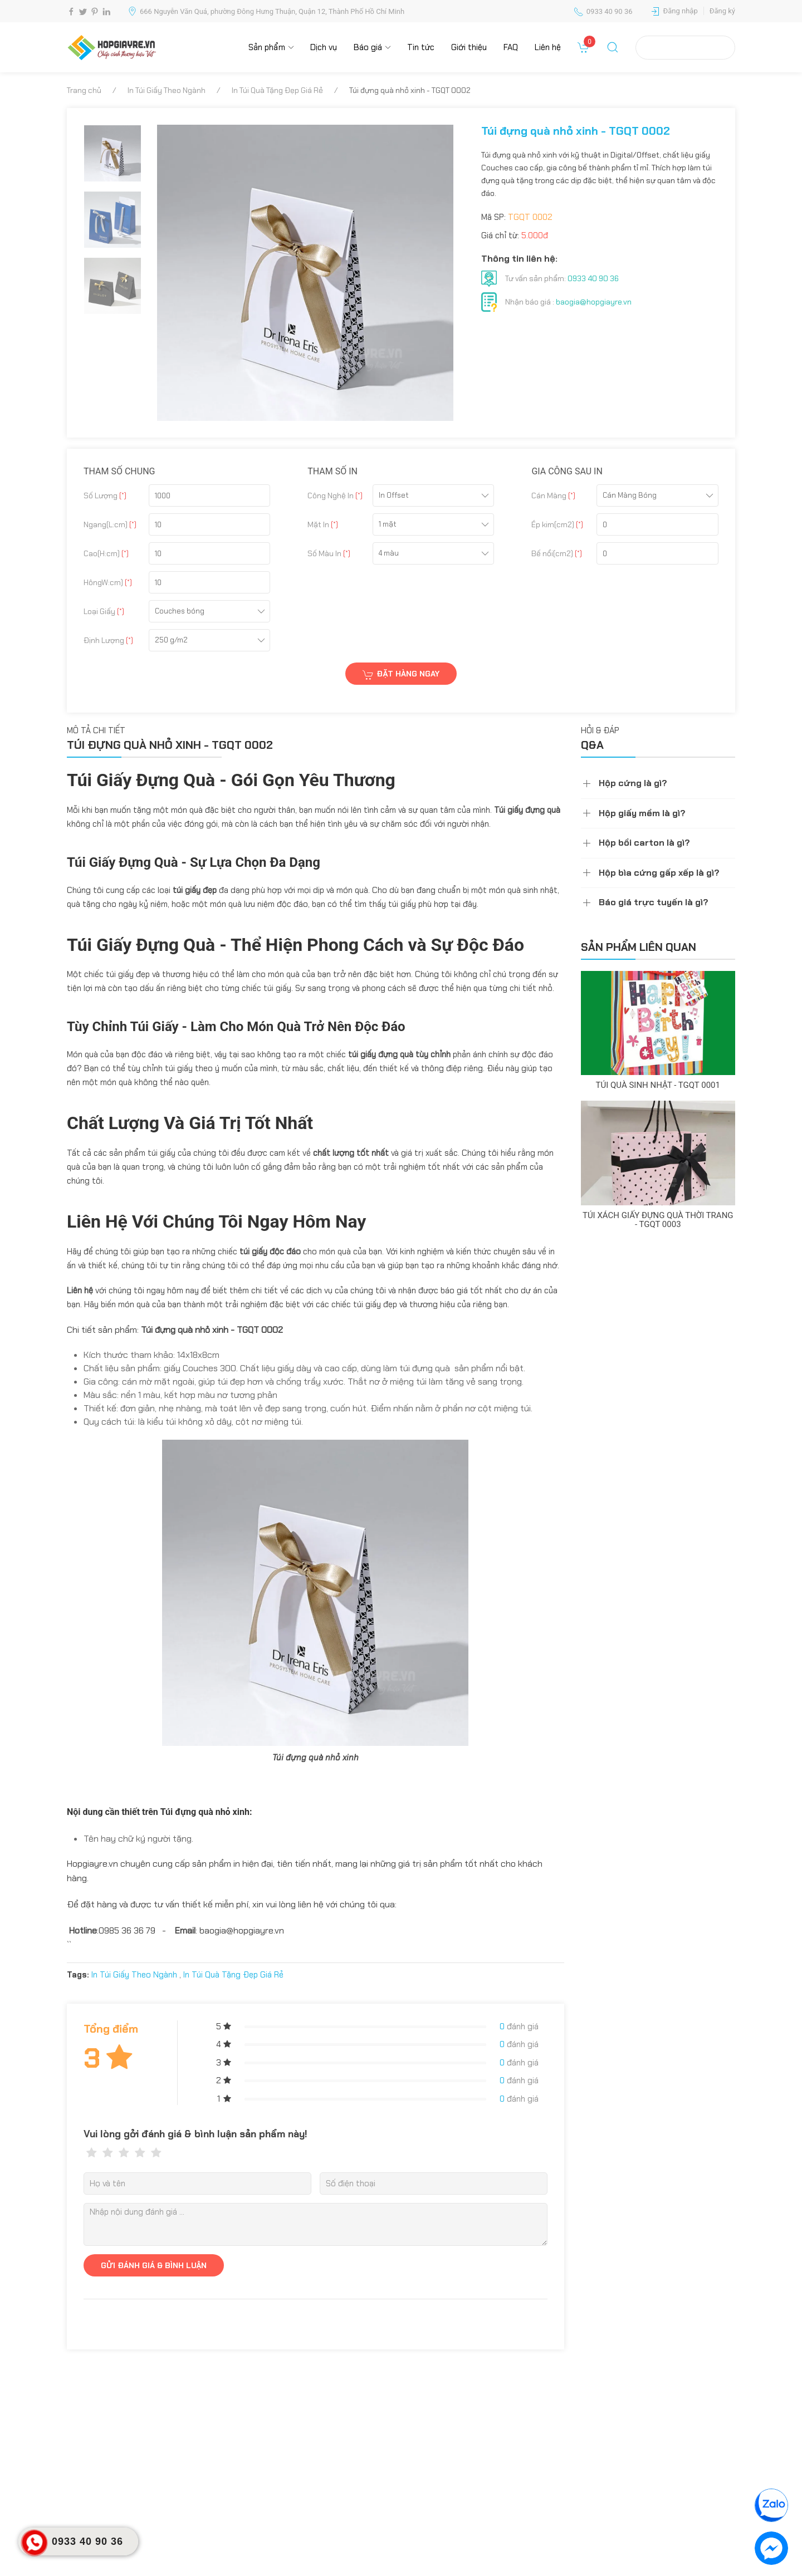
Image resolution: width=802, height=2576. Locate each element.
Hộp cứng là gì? (633, 783)
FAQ (510, 47)
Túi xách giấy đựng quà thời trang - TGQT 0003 (658, 1219)
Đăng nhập (680, 11)
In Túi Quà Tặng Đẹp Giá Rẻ (277, 90)
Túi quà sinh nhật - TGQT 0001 (658, 1085)
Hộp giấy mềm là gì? (642, 813)
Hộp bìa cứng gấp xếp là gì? (659, 873)
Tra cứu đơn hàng (685, 47)
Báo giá (368, 47)
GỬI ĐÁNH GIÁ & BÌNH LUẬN (154, 2265)
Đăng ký (722, 11)
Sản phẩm (266, 47)
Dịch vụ (323, 47)
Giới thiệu (469, 47)
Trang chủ (84, 90)
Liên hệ (548, 47)
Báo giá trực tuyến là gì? (653, 902)
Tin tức (420, 47)
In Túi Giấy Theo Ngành (167, 90)
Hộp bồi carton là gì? (644, 842)
